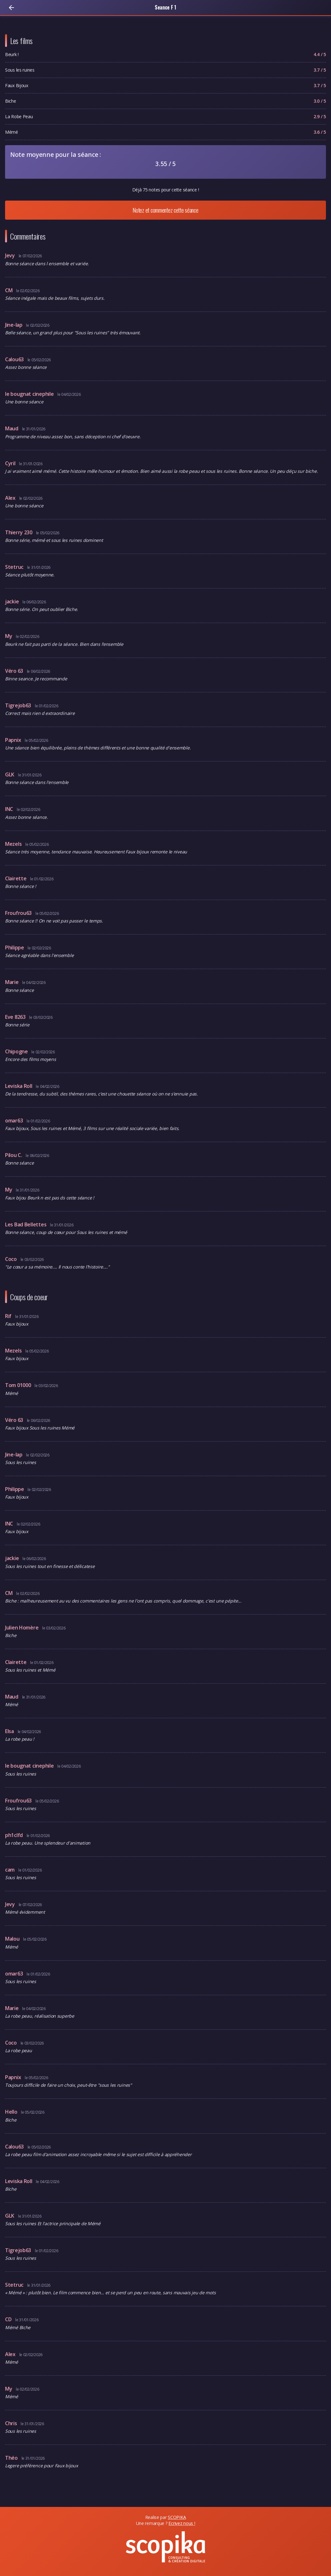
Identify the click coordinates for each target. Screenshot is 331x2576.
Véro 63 (14, 670)
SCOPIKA (177, 2517)
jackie (12, 601)
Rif (9, 1316)
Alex (11, 497)
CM (9, 290)
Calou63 (15, 359)
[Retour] (11, 7)
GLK (10, 774)
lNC (9, 809)
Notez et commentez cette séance (165, 210)
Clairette (16, 878)
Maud (12, 428)
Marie (12, 982)
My (9, 636)
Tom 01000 (18, 1385)
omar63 (14, 1120)
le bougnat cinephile (30, 393)
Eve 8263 (16, 1016)
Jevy (10, 255)
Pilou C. (14, 1155)
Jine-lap (14, 324)
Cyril (10, 463)
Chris (11, 2423)
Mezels (14, 843)
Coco (11, 1259)
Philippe (15, 947)
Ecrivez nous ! (181, 2523)
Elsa (10, 1731)
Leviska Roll (19, 1085)
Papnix (13, 739)
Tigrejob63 (18, 705)
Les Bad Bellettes (26, 1224)
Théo (12, 2457)
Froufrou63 (19, 912)
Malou (13, 1938)
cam (10, 1869)
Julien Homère (22, 1627)
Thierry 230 (19, 532)
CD (9, 2319)
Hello (11, 2111)
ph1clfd (14, 1835)
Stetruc (15, 566)
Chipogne (17, 1051)
